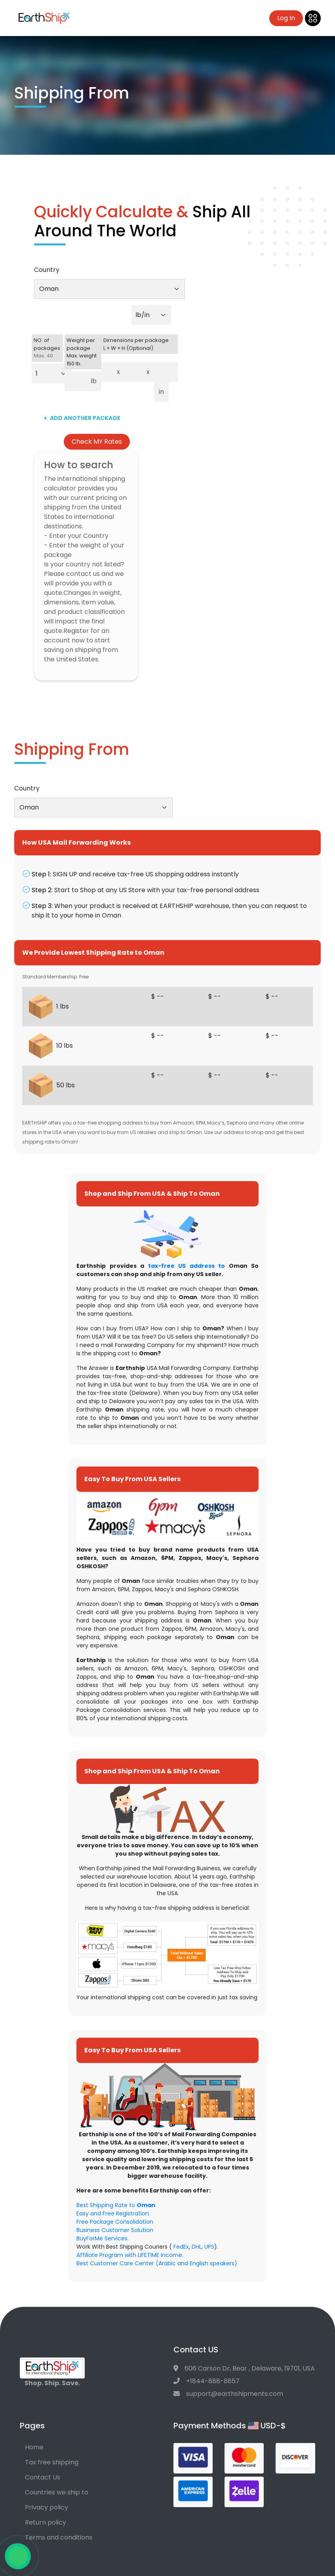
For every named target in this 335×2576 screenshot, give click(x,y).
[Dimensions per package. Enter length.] (107, 372)
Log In (286, 18)
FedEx (181, 2247)
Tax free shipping (51, 2462)
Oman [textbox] (49, 288)
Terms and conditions (58, 2537)
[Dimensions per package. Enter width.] (133, 372)
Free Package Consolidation (114, 2222)
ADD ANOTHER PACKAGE (82, 418)
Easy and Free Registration (112, 2213)
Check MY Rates (97, 441)
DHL (197, 2247)
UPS (209, 2247)
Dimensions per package (139, 344)
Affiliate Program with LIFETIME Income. (129, 2255)
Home (34, 2447)
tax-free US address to (186, 1266)
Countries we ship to (56, 2492)
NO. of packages (47, 348)
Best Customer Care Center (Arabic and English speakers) (156, 2263)
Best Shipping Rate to (115, 2205)
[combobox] (109, 289)
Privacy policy (46, 2507)
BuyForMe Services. (102, 2238)
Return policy (45, 2522)
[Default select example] (151, 315)
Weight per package (83, 351)
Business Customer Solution (114, 2230)
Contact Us (42, 2477)
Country (46, 269)
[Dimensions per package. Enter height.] (166, 372)
